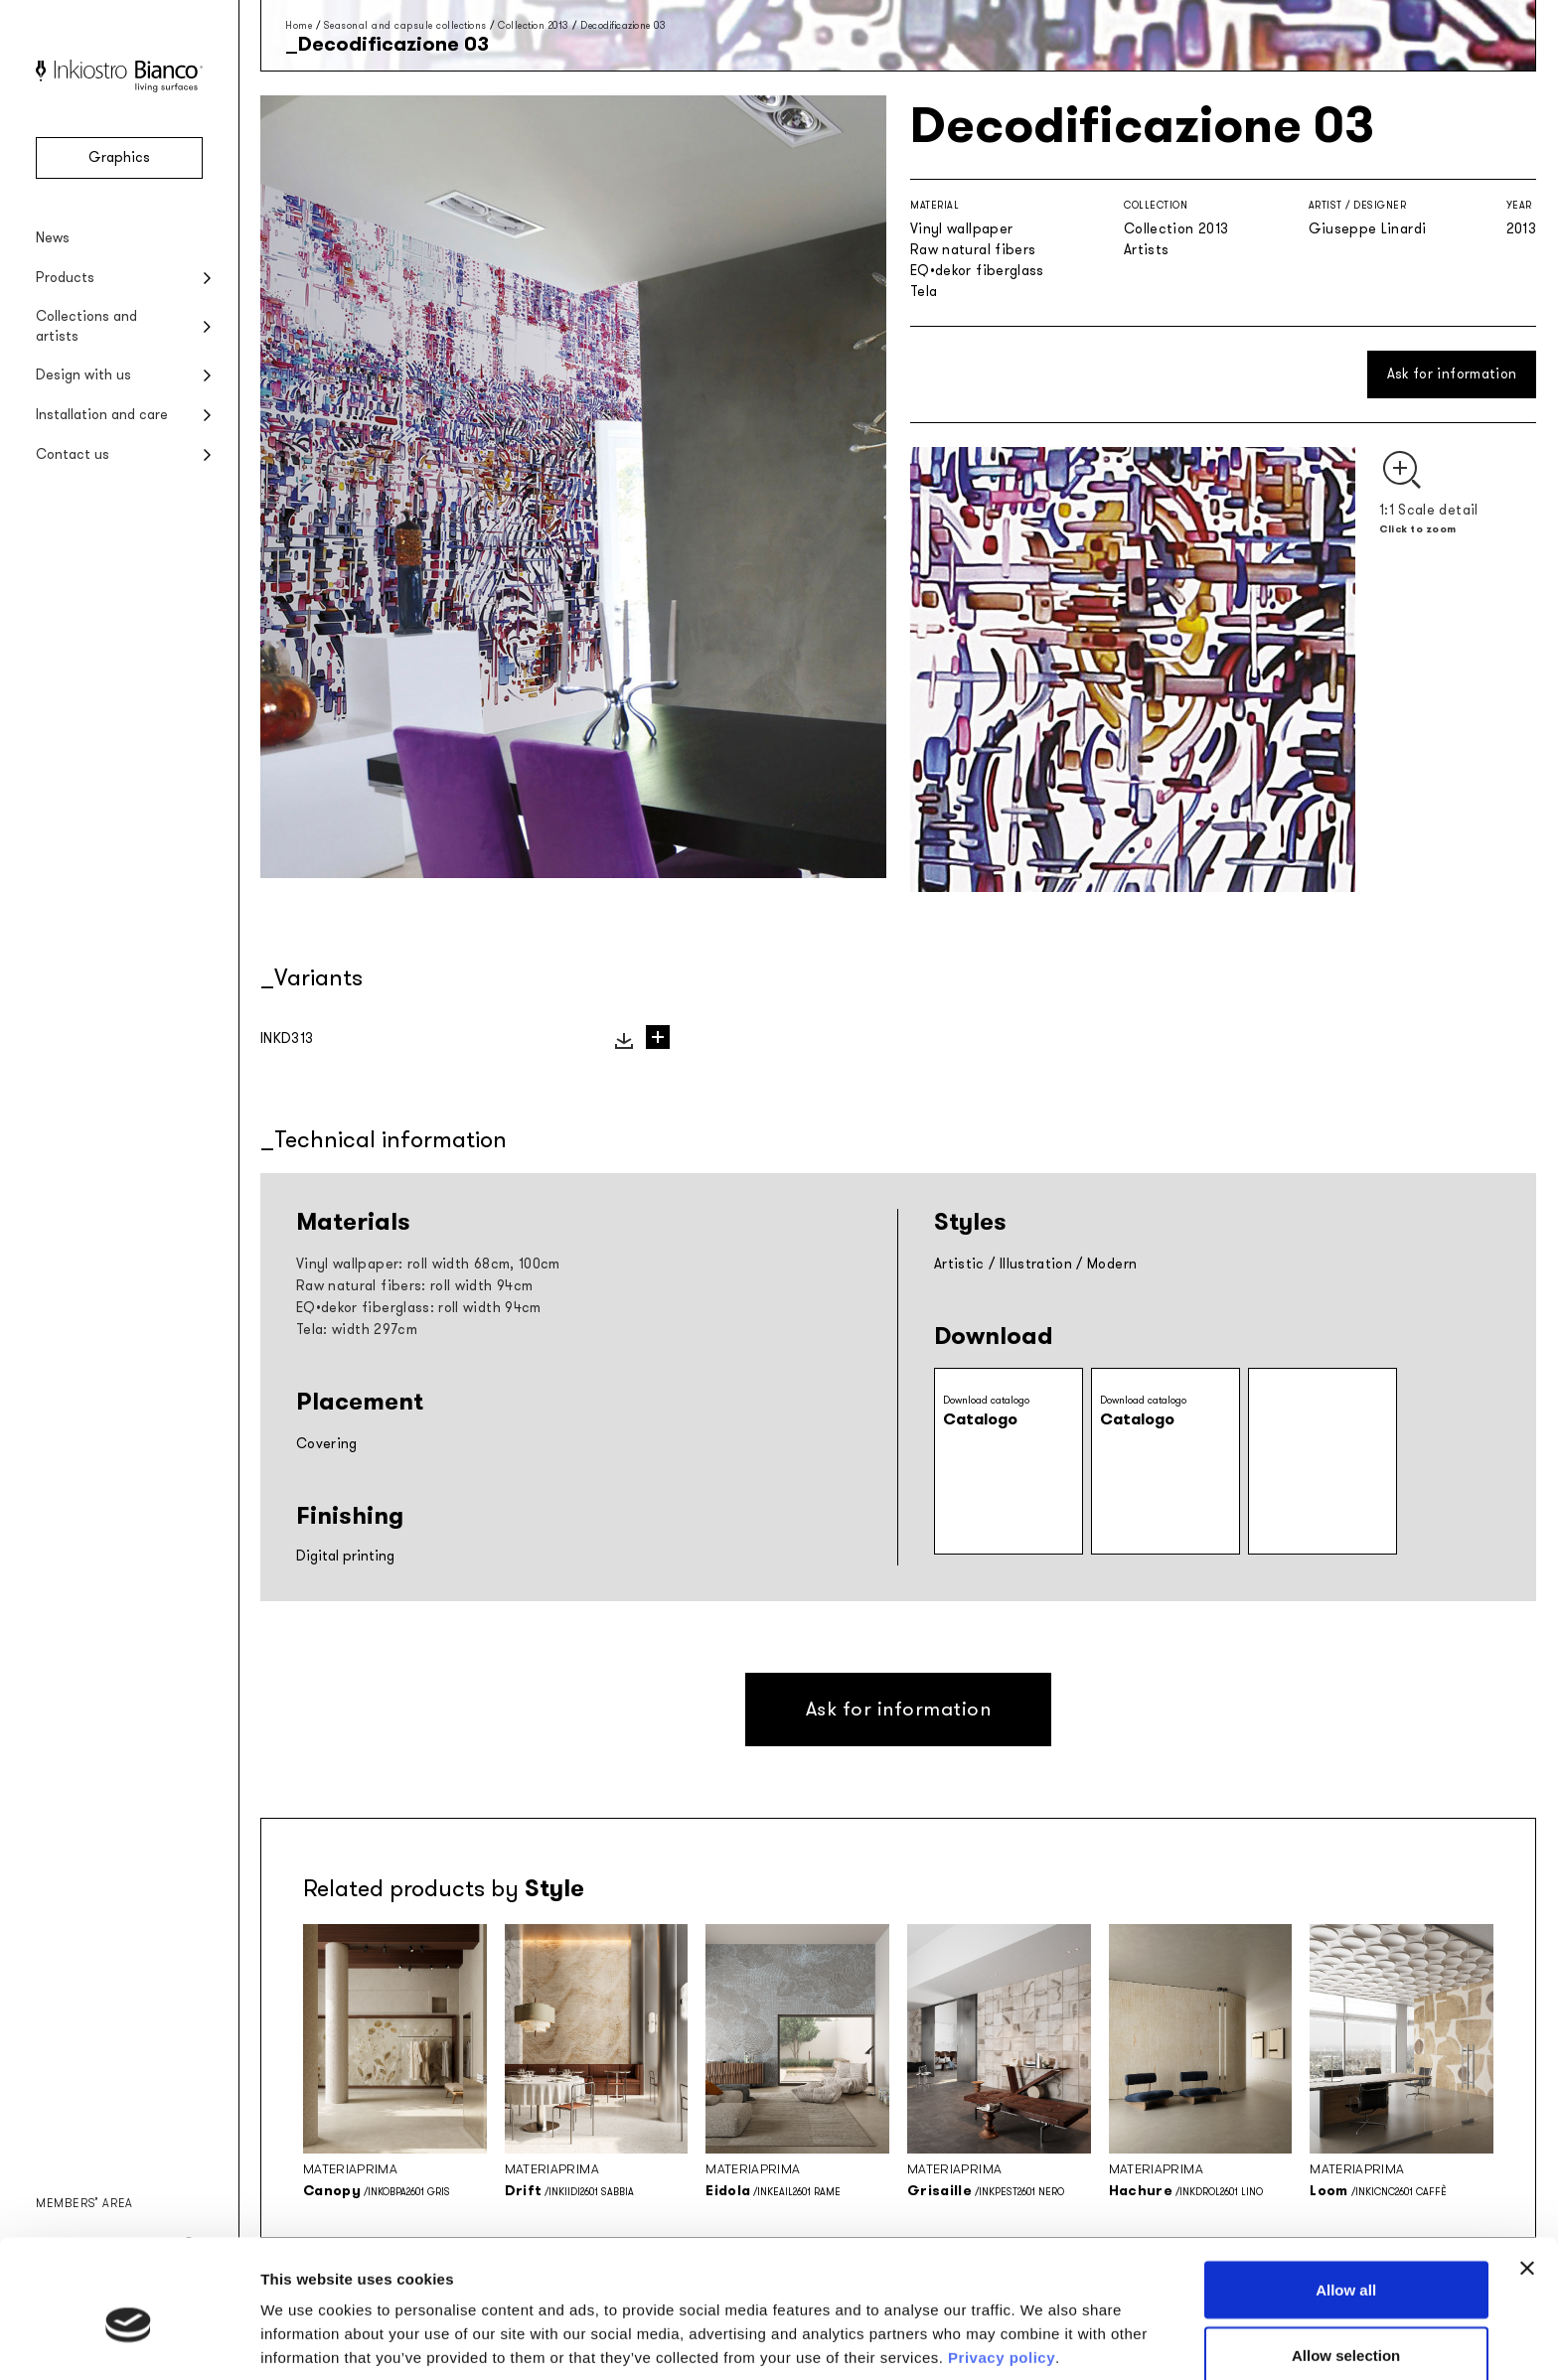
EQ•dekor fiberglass (977, 270)
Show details (1043, 2328)
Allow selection (1346, 2262)
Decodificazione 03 (623, 25)
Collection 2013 (533, 25)
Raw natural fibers (972, 249)
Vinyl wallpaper (961, 229)
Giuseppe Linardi (1368, 229)
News (53, 237)
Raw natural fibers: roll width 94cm (414, 1285)
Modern (1112, 1264)
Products (65, 277)
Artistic (959, 1264)
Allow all (1346, 2196)
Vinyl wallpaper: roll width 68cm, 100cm (428, 1264)
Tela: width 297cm (356, 1329)
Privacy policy (1001, 2264)
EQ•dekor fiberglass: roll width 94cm (419, 1307)
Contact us (72, 454)
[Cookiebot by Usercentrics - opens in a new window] (129, 2341)
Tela (923, 291)
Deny (1345, 2326)
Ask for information (1452, 374)
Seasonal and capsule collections (405, 25)
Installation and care (102, 414)
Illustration (1036, 1264)
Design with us (83, 375)
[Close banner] (1527, 2175)
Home (298, 25)
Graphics (119, 157)
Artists (1146, 249)
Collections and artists (86, 326)
